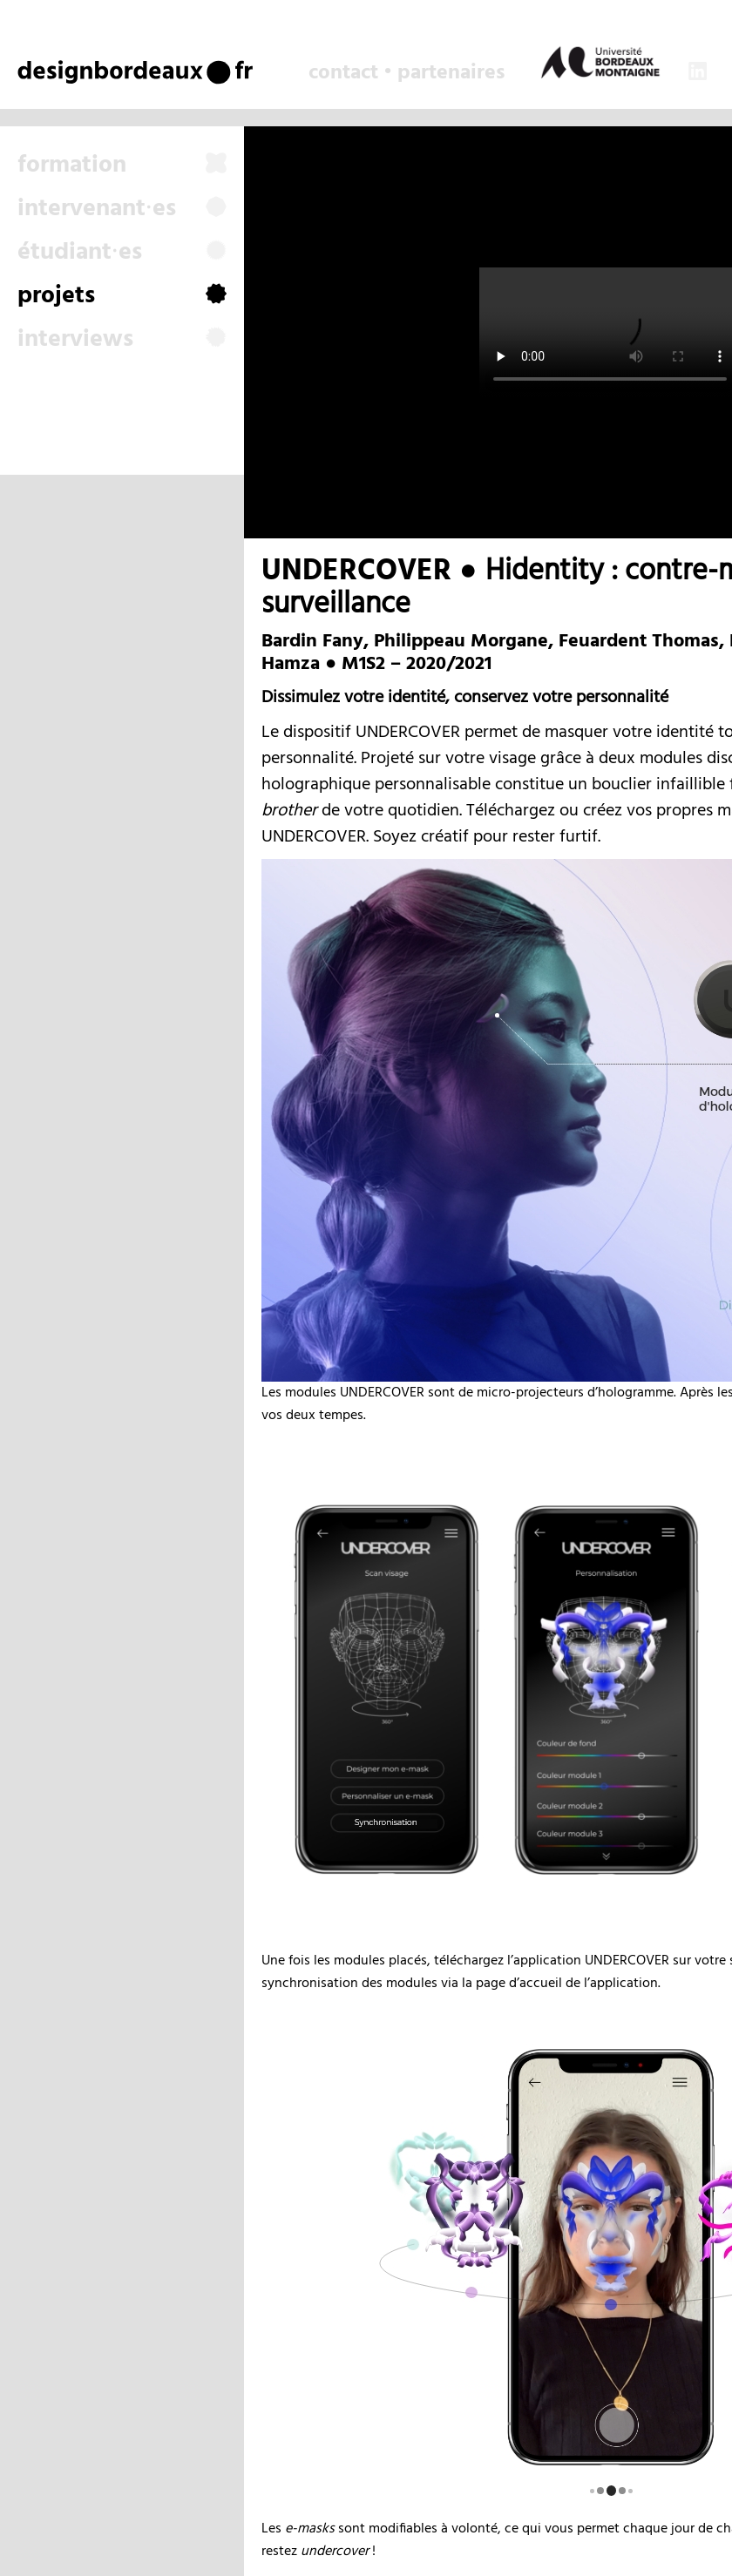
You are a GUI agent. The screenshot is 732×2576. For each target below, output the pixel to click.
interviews (122, 340)
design (62, 71)
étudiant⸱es (122, 253)
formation (122, 165)
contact (343, 73)
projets (122, 296)
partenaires (451, 73)
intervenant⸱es (122, 209)
